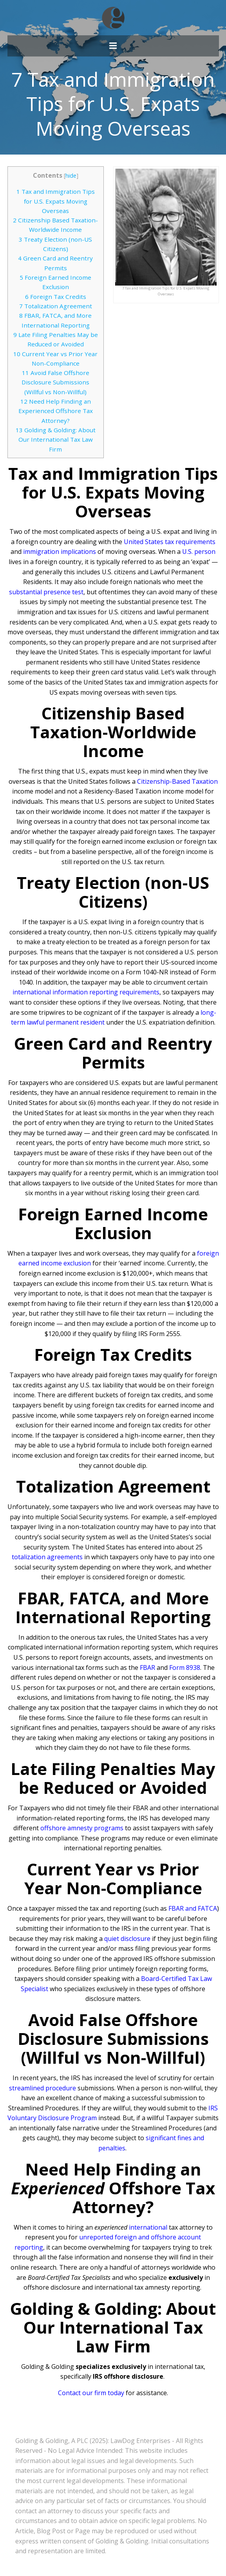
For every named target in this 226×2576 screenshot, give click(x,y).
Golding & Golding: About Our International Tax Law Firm (56, 439)
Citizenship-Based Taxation (177, 781)
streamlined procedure (42, 2088)
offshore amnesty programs (81, 1828)
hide (70, 175)
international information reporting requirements (86, 992)
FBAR (147, 1667)
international (148, 2227)
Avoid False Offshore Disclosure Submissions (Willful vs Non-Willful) (55, 382)
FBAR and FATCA (192, 1908)
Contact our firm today (91, 2392)
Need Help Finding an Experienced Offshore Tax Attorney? (55, 410)
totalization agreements (47, 1557)
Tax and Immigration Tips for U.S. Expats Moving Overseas (55, 201)
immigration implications (59, 551)
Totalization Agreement (55, 306)
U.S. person (198, 551)
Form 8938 (184, 1667)
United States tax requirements (169, 541)
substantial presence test (46, 592)
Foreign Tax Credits (55, 296)
